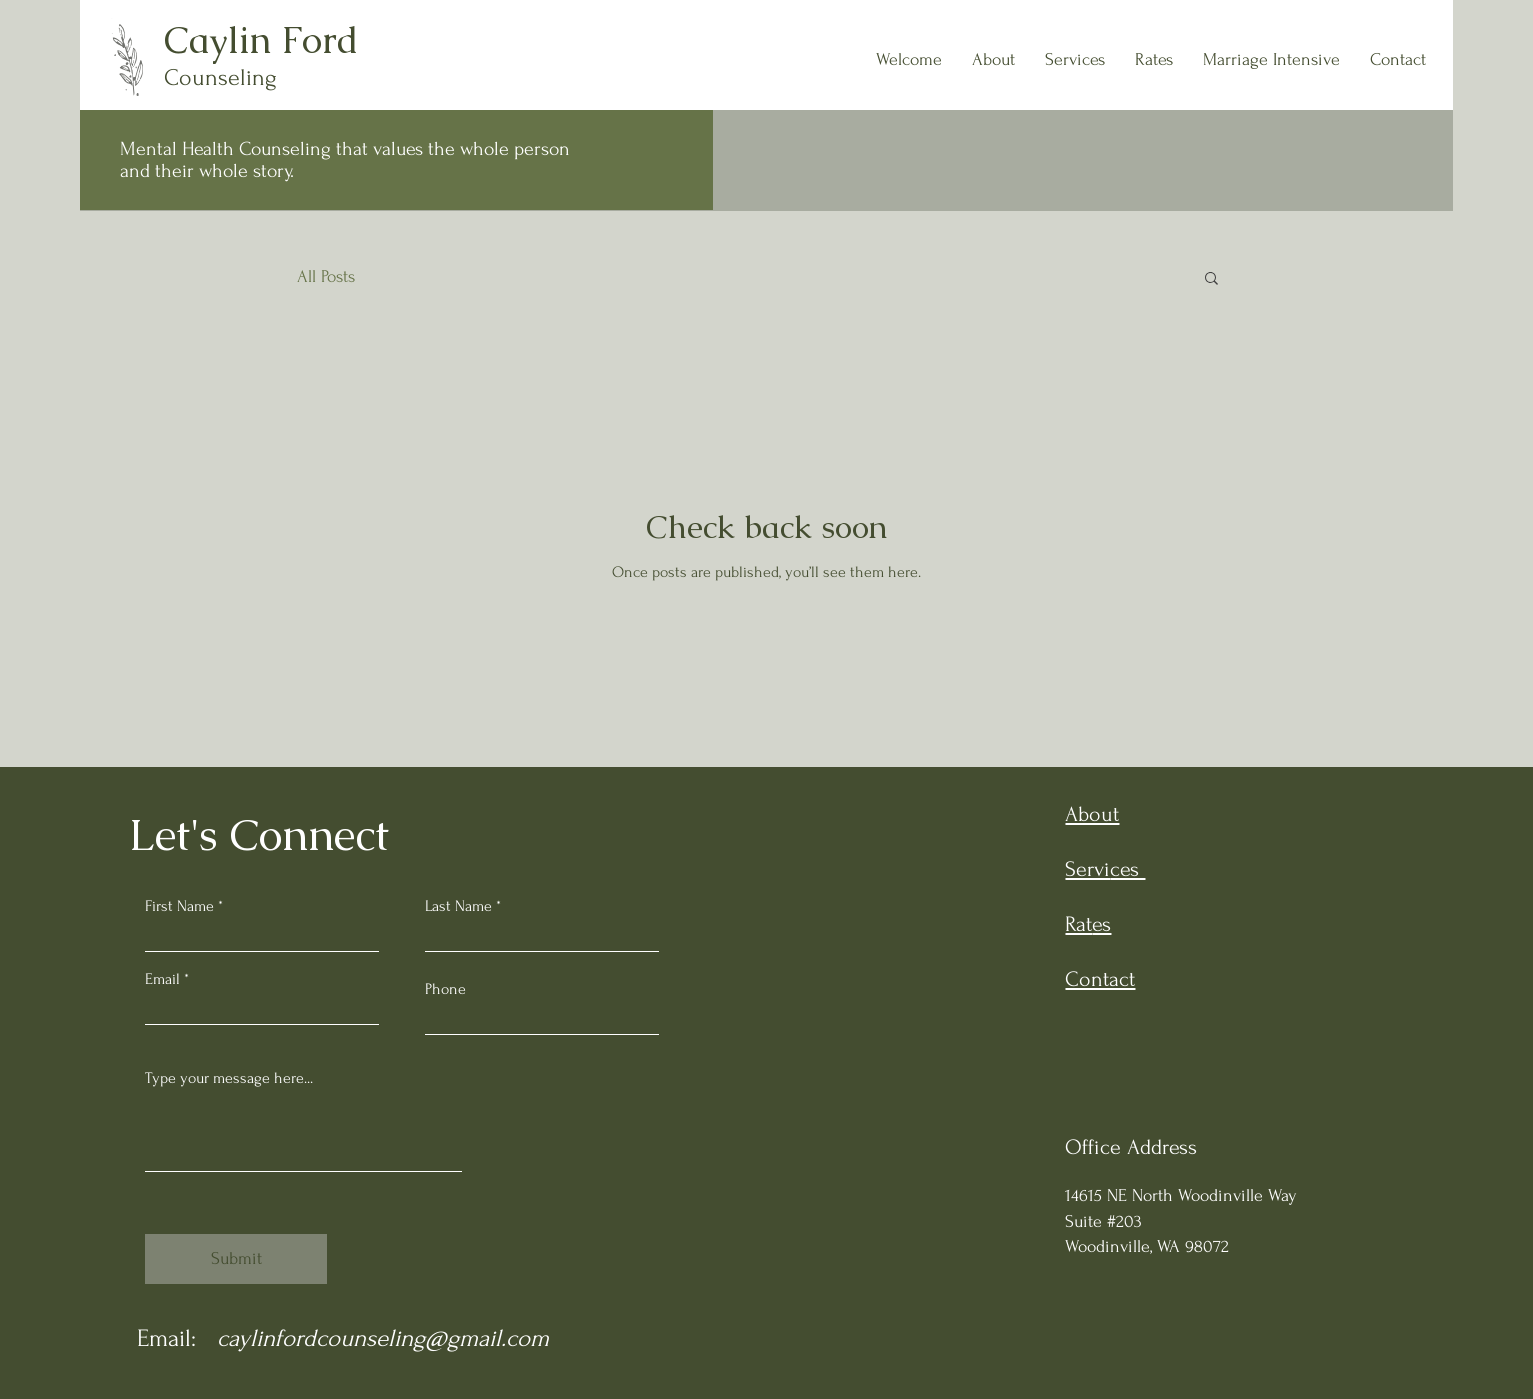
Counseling (220, 77)
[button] (1211, 279)
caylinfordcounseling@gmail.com (383, 1338)
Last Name (458, 906)
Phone (445, 989)
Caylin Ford (266, 40)
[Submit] (236, 1259)
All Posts (326, 276)
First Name (179, 906)
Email (162, 979)
